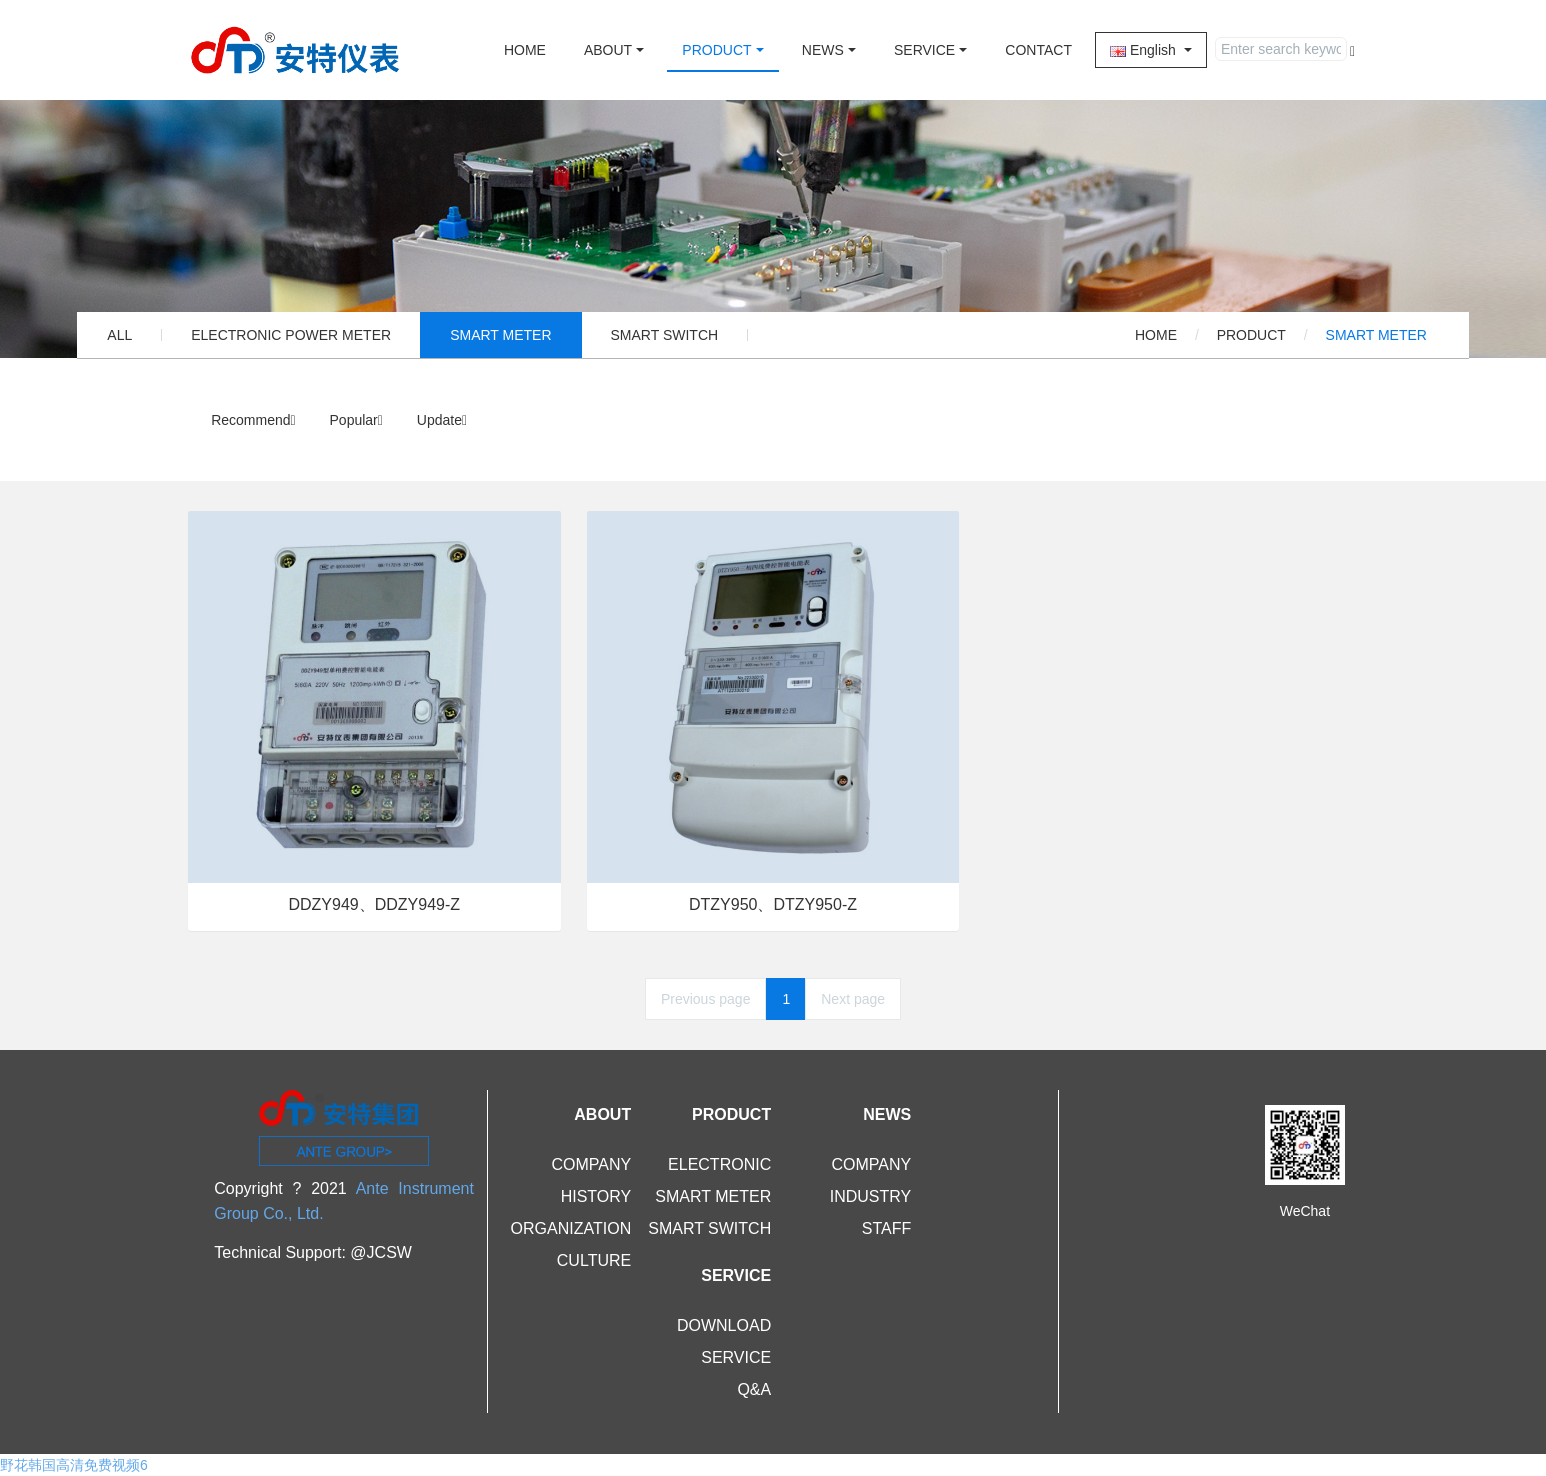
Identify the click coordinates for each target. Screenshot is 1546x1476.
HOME (525, 50)
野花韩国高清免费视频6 (74, 1465)
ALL (119, 335)
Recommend (253, 420)
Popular (356, 420)
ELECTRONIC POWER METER (291, 335)
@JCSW (381, 1252)
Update (442, 420)
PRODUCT (1251, 335)
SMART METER (500, 335)
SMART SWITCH (665, 335)
